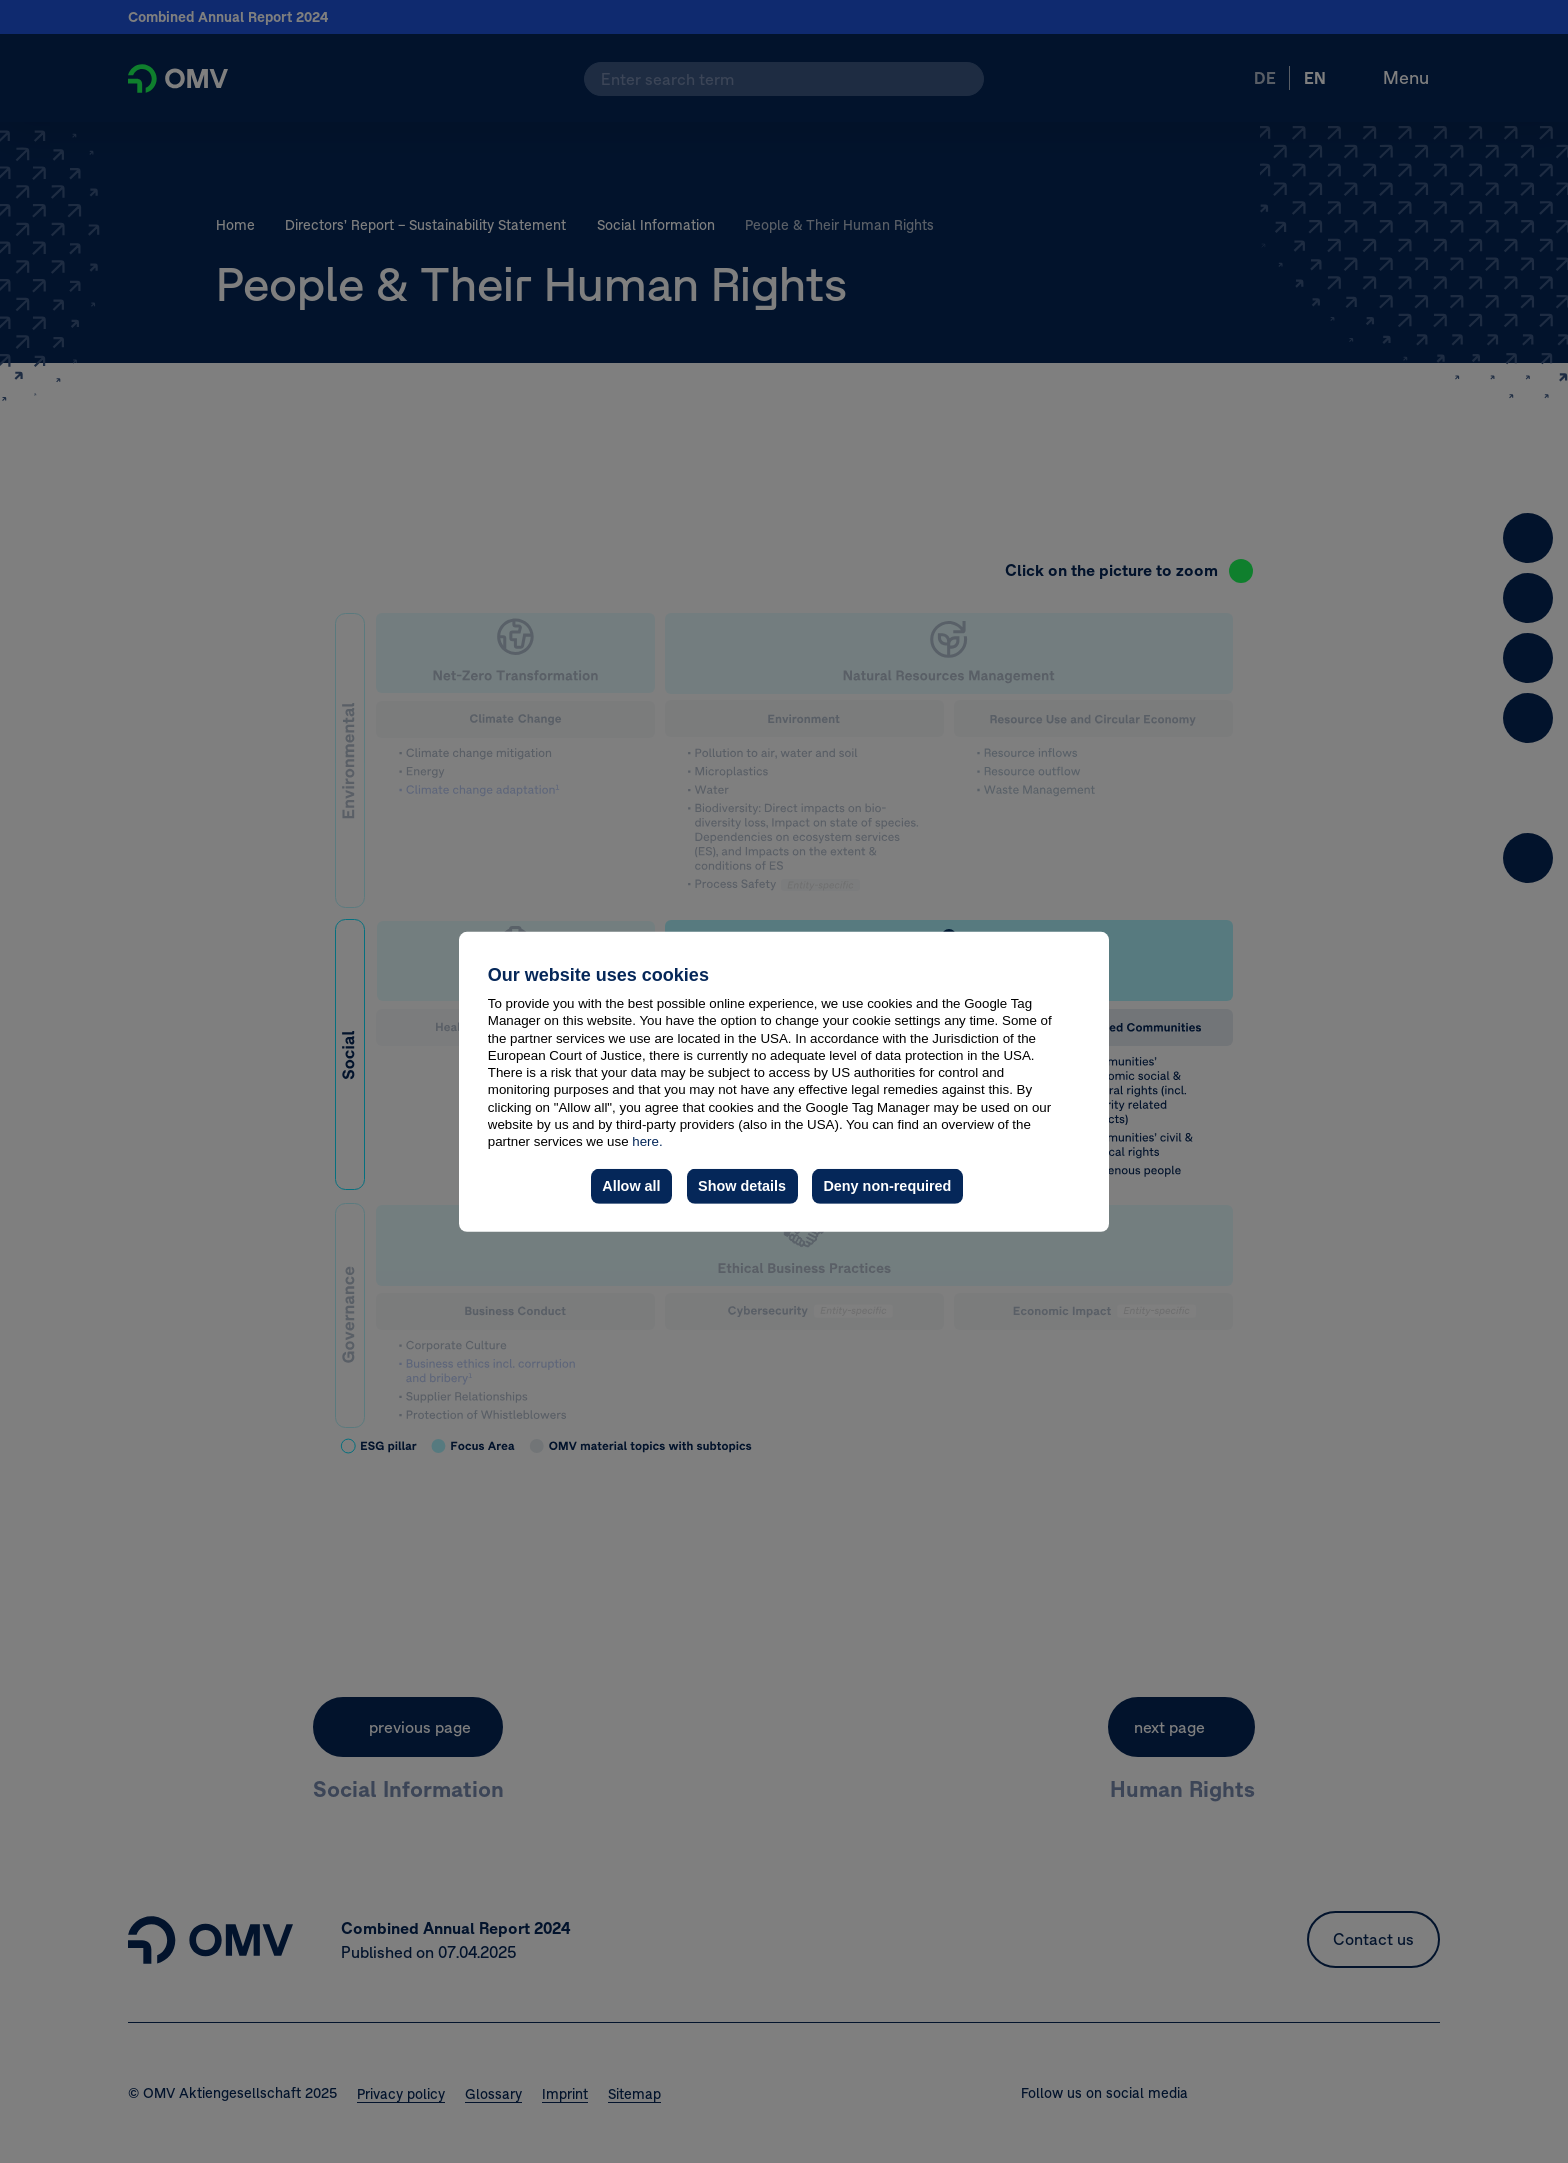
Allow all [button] (631, 1186)
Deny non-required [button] (887, 1186)
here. (647, 1141)
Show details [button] (742, 1186)
